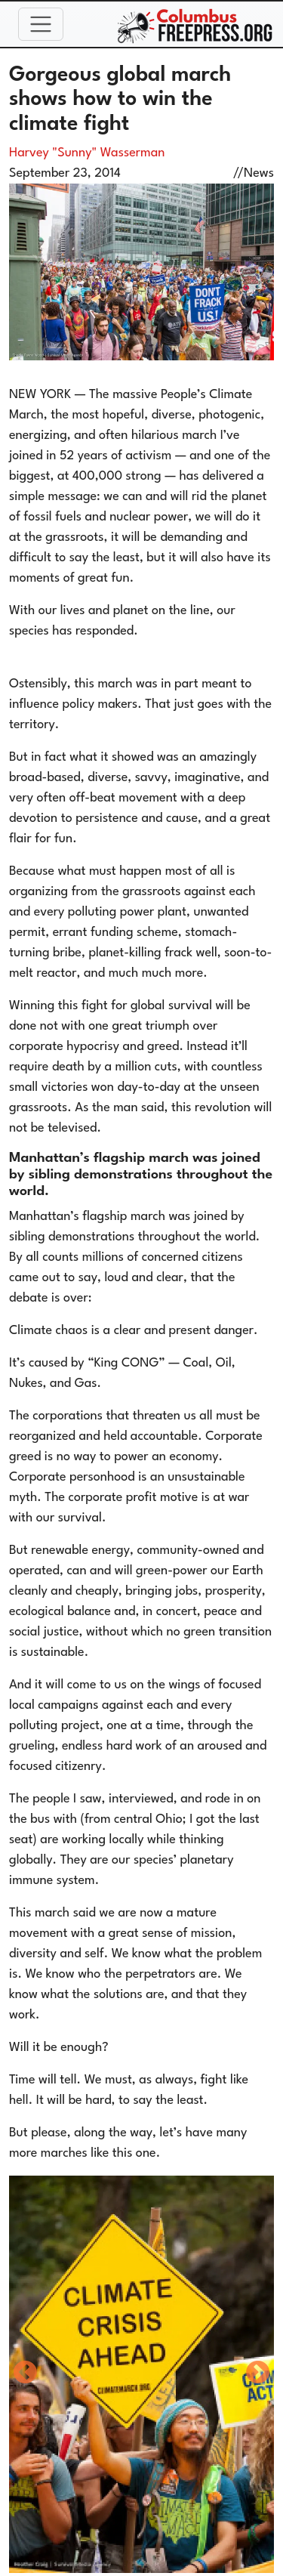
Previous (25, 2373)
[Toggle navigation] (40, 24)
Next (258, 2373)
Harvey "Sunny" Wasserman (87, 153)
